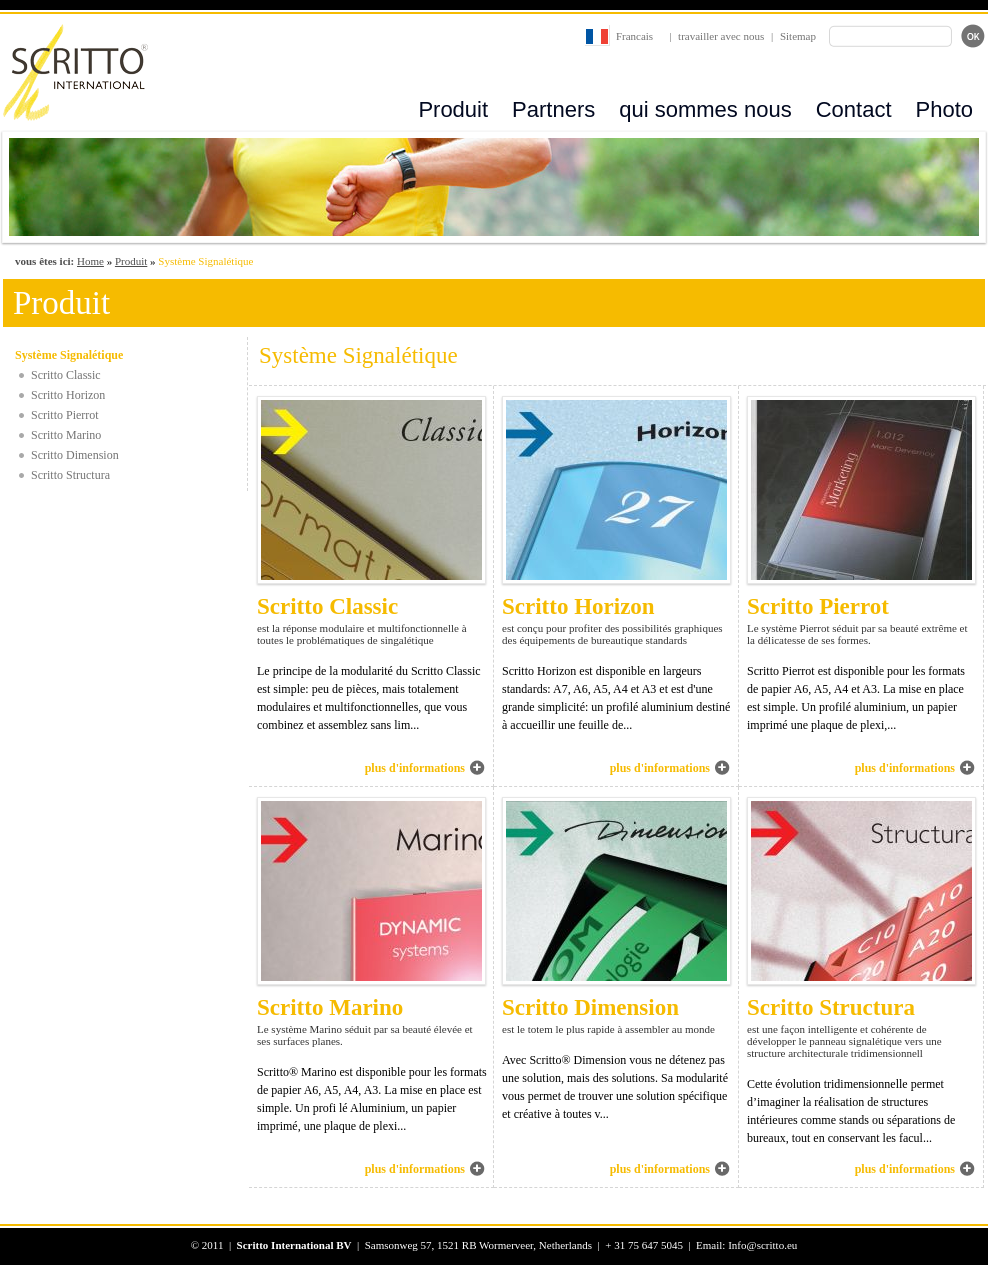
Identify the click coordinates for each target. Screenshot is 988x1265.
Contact (854, 109)
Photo (945, 109)
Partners (553, 109)
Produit (453, 109)
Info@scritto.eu (762, 1245)
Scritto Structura (70, 475)
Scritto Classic (66, 375)
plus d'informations (415, 768)
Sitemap (798, 36)
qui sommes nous (705, 109)
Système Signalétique (69, 355)
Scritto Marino (66, 435)
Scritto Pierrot (65, 415)
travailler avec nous (721, 36)
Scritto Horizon (68, 395)
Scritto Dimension (75, 455)
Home (90, 261)
